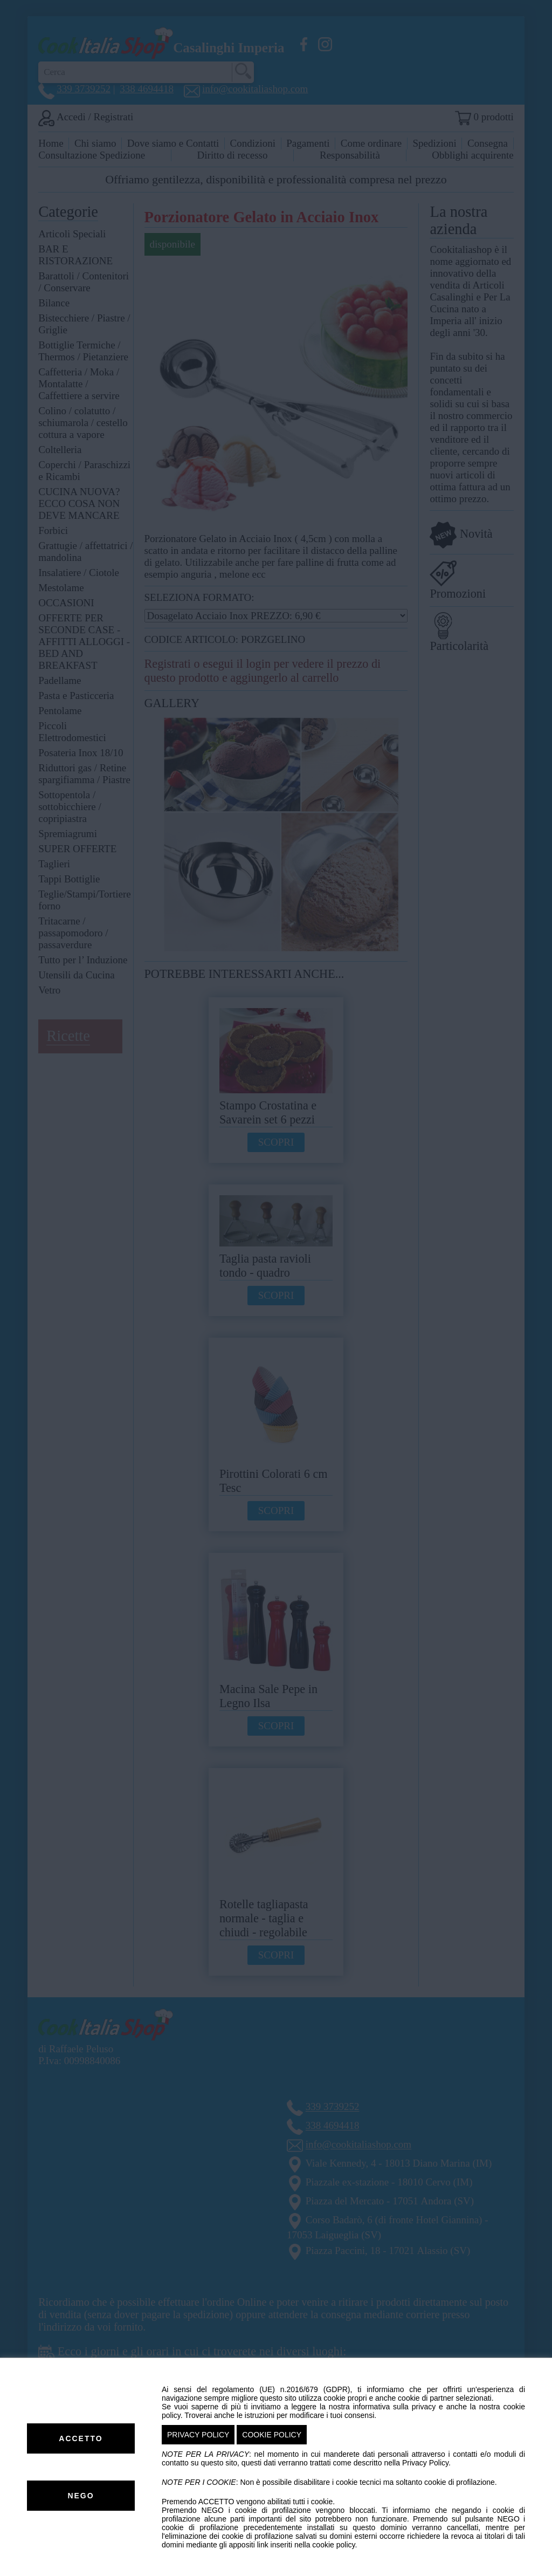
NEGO (80, 2495)
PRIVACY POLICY (198, 2434)
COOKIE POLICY (271, 2434)
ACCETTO (80, 2438)
